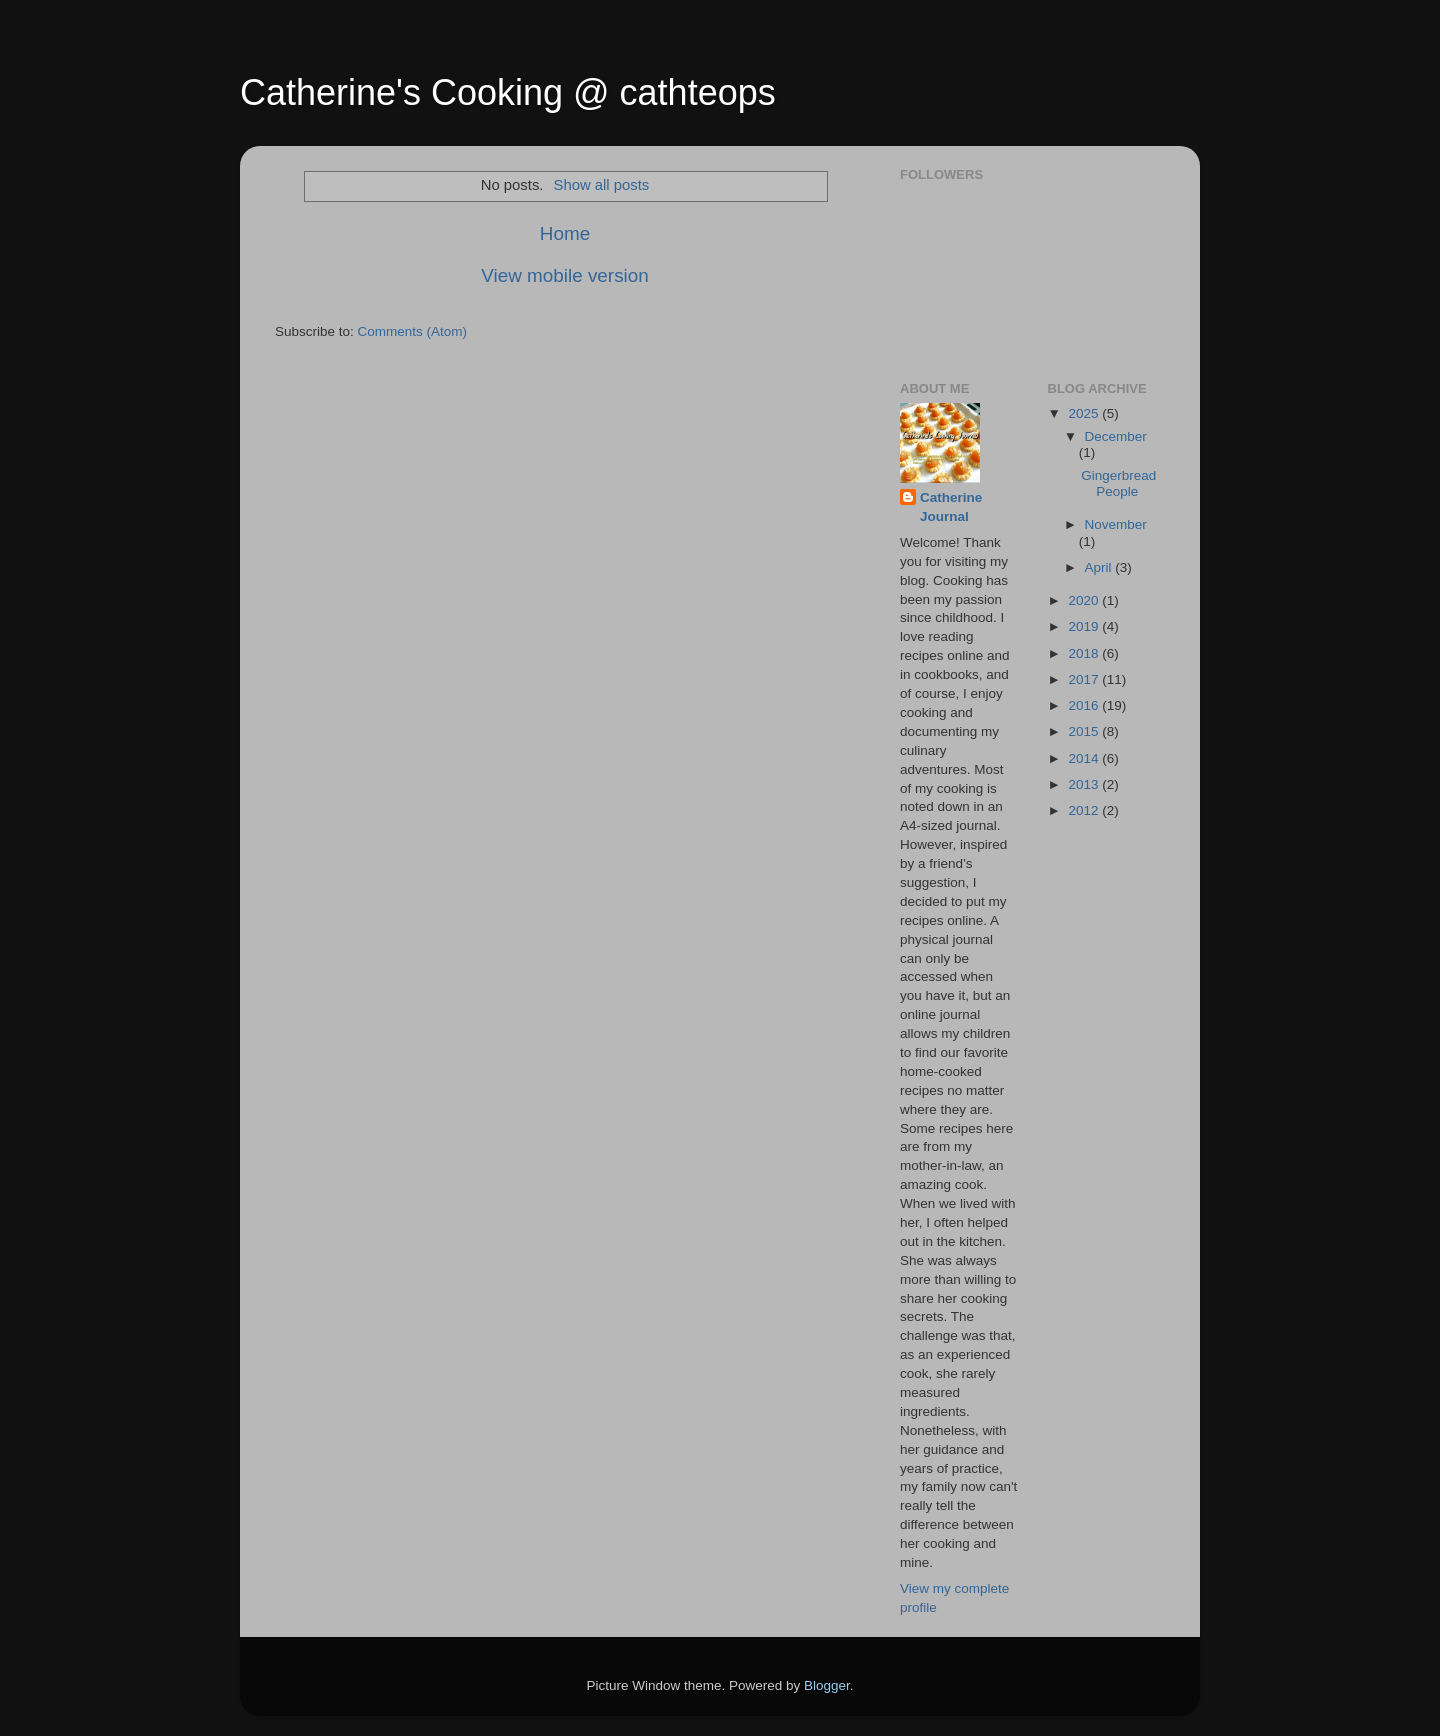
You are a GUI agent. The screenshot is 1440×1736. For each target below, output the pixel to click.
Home (565, 233)
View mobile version (565, 275)
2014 (1085, 758)
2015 (1085, 731)
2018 (1085, 653)
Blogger (827, 1685)
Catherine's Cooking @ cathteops (508, 92)
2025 (1085, 413)
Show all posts (602, 185)
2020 (1085, 600)
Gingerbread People (1118, 483)
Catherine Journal (951, 507)
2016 (1085, 705)
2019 (1085, 626)
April (1100, 567)
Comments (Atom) (413, 331)
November (1116, 524)
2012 (1085, 810)
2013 (1085, 784)
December (1116, 436)
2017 (1085, 679)
